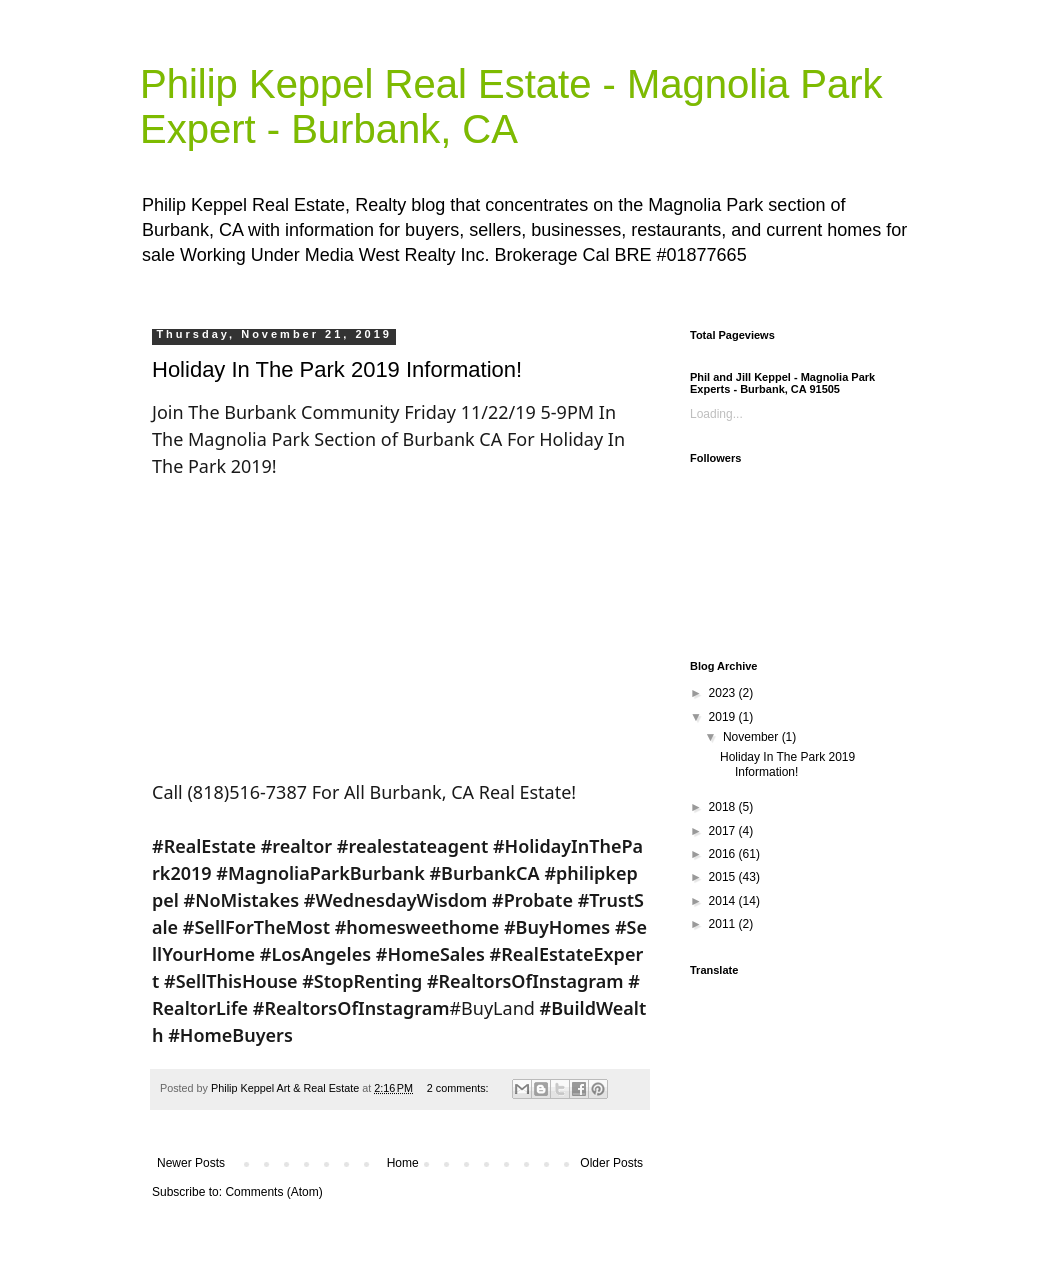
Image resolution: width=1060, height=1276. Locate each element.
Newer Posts (191, 1163)
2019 (724, 717)
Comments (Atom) (273, 1192)
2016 (724, 854)
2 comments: (459, 1088)
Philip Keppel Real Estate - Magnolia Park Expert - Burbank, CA (511, 106)
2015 (724, 877)
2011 (724, 924)
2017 (724, 831)
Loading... (716, 414)
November (752, 737)
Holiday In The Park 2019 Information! (337, 369)
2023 (724, 693)
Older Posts (611, 1163)
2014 (724, 901)
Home (403, 1163)
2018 (724, 807)
